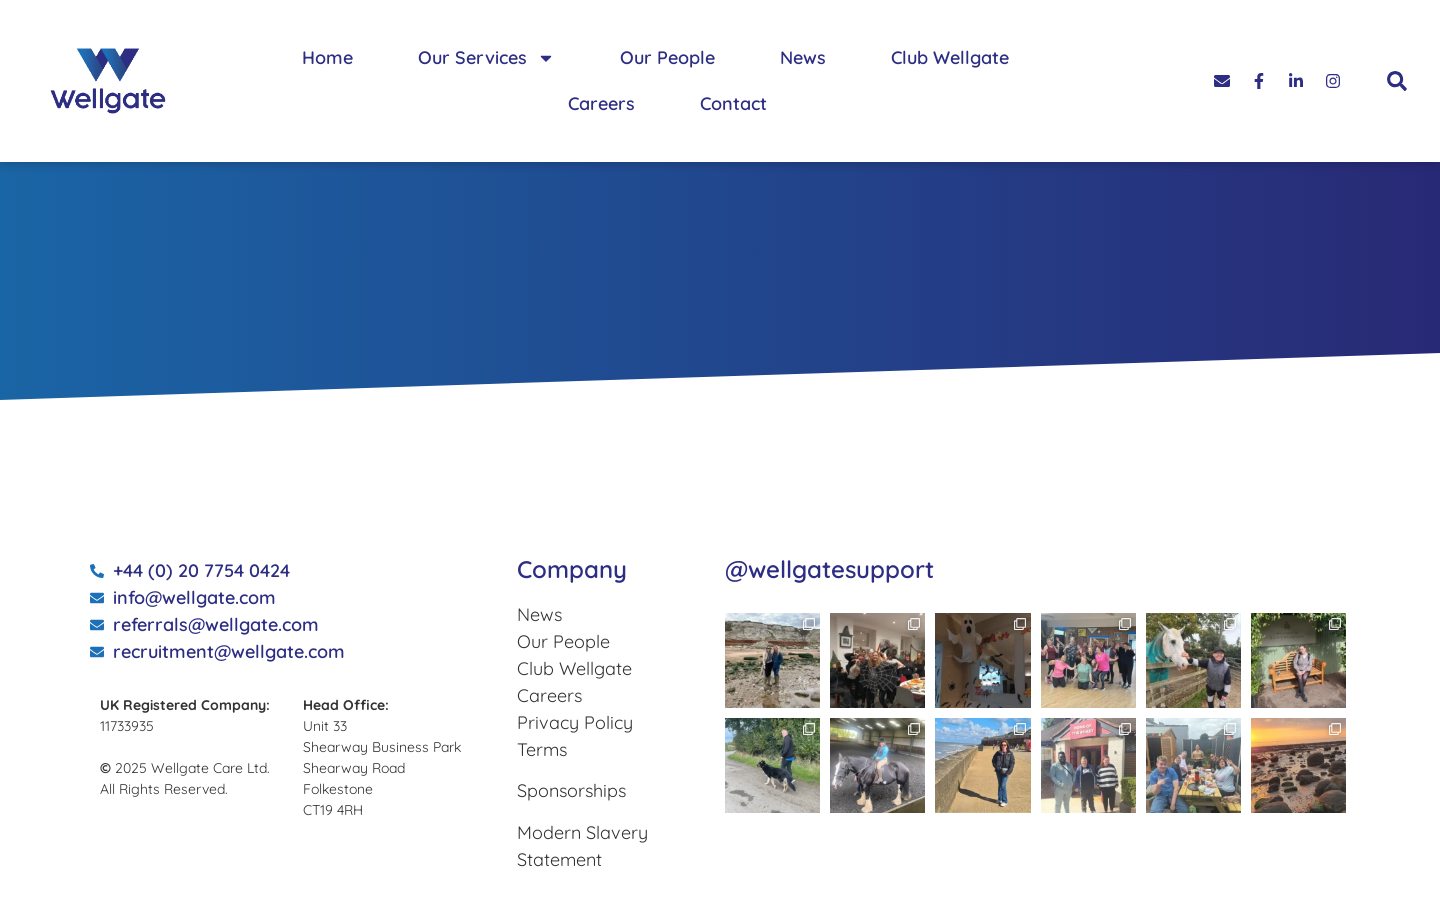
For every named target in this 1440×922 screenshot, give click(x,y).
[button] (1397, 81)
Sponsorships (571, 790)
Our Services (486, 58)
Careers (601, 103)
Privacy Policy (575, 722)
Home (327, 57)
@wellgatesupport (829, 569)
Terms (542, 749)
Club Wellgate (950, 57)
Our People (667, 57)
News (803, 57)
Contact (733, 103)
